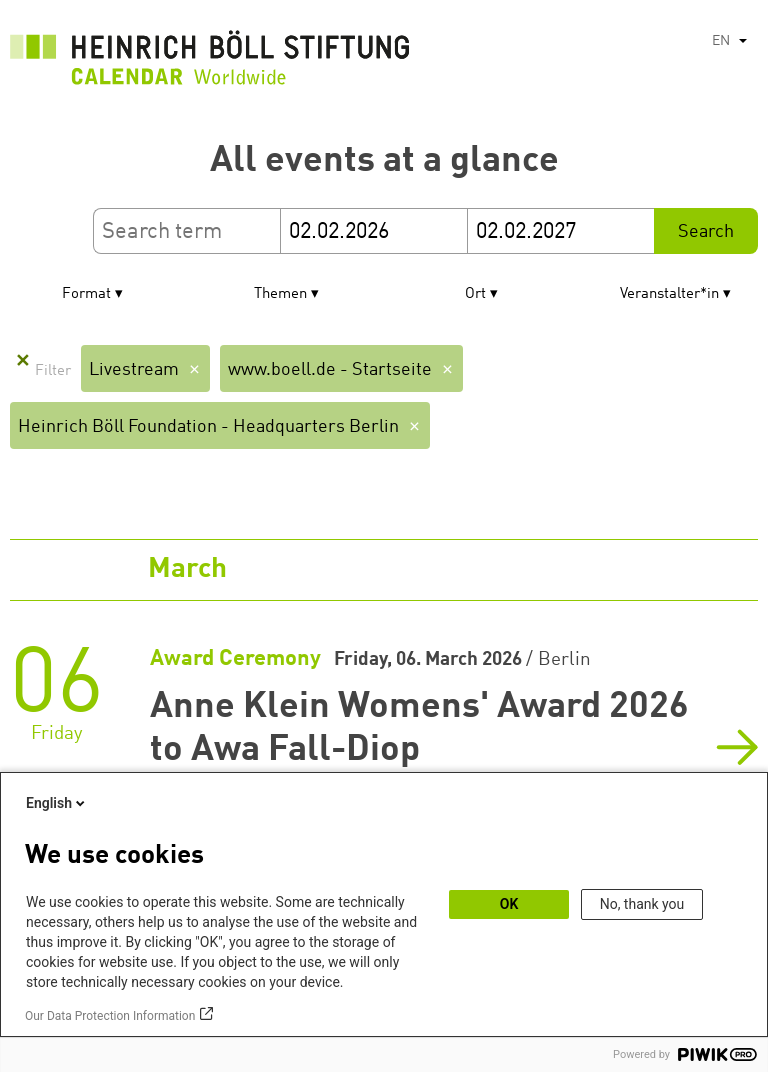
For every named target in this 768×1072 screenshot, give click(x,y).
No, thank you (642, 904)
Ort (475, 294)
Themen (280, 294)
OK (509, 904)
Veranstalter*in (669, 294)
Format (86, 294)
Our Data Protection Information (110, 1016)
